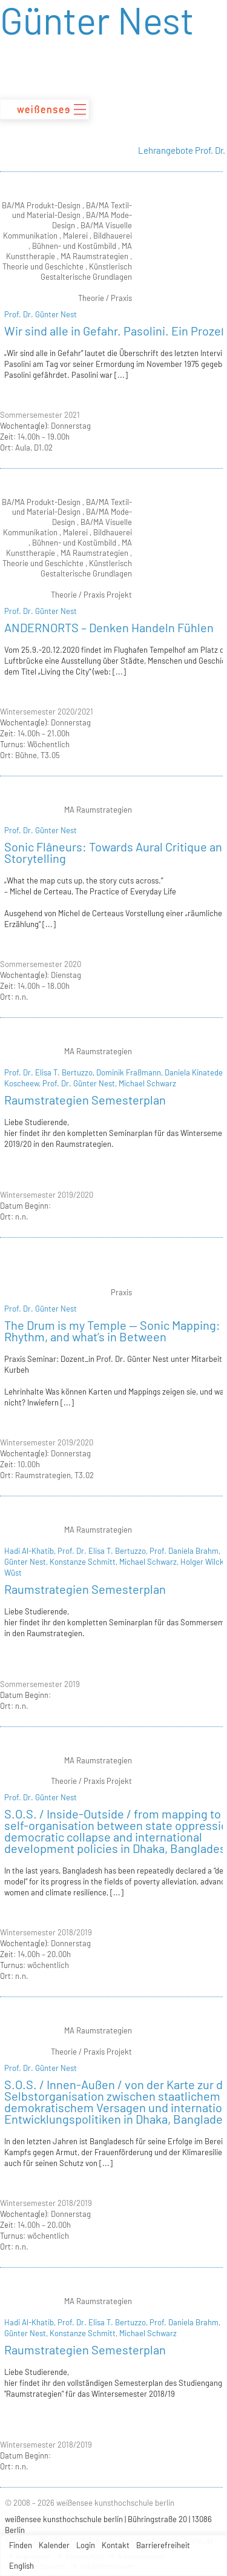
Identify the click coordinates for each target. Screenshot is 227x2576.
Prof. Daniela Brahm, (186, 1551)
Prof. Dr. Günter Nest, (80, 1083)
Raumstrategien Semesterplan (85, 1099)
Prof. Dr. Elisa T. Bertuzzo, (50, 1072)
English (21, 2566)
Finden (20, 2545)
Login (85, 2545)
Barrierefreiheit (163, 2545)
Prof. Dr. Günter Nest (40, 314)
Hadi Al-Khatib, (31, 1551)
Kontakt (116, 2545)
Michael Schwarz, (149, 1562)
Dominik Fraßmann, (130, 1072)
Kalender (54, 2545)
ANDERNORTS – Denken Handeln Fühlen (109, 627)
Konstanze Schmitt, (84, 1562)
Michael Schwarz (147, 1083)
